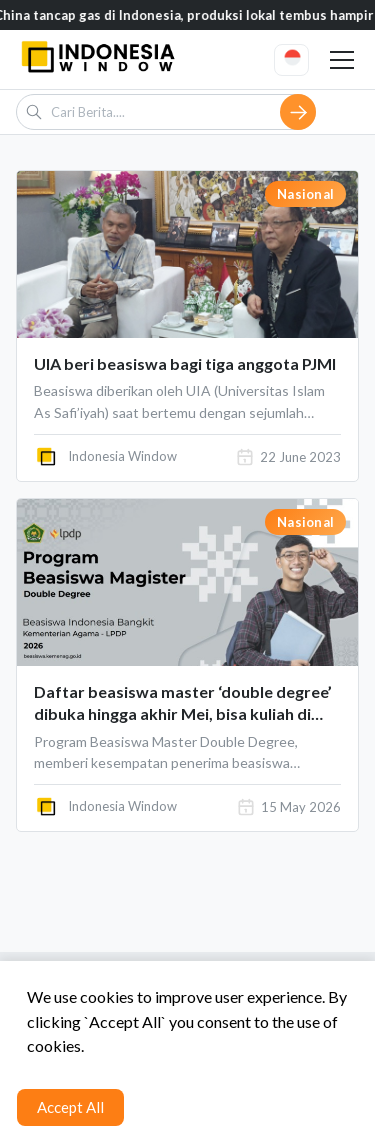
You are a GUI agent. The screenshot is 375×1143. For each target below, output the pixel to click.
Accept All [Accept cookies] (70, 1107)
